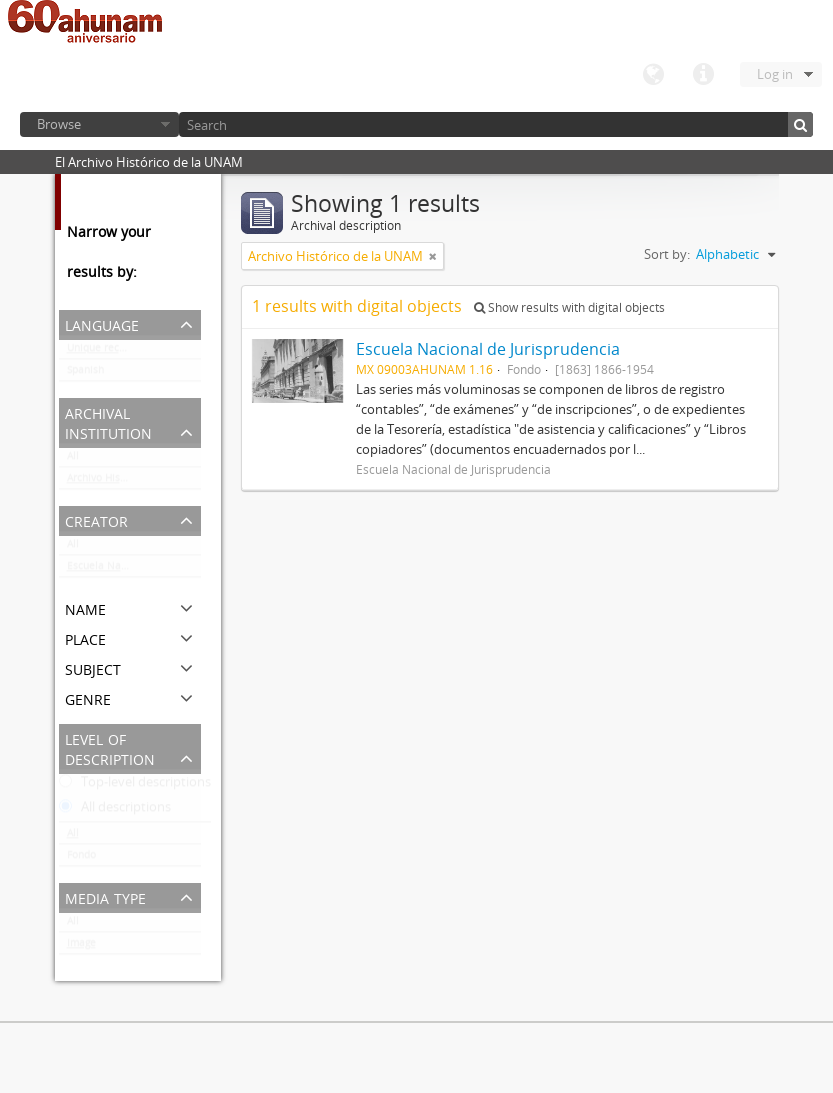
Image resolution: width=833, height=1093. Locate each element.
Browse (59, 124)
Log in (775, 74)
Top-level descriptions (135, 786)
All (73, 460)
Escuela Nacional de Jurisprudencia (134, 570)
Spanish (85, 374)
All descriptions (115, 811)
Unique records (103, 352)
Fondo (81, 859)
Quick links (703, 75)
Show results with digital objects (569, 307)
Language (653, 75)
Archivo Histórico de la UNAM (134, 482)
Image (81, 947)
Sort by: (667, 254)
